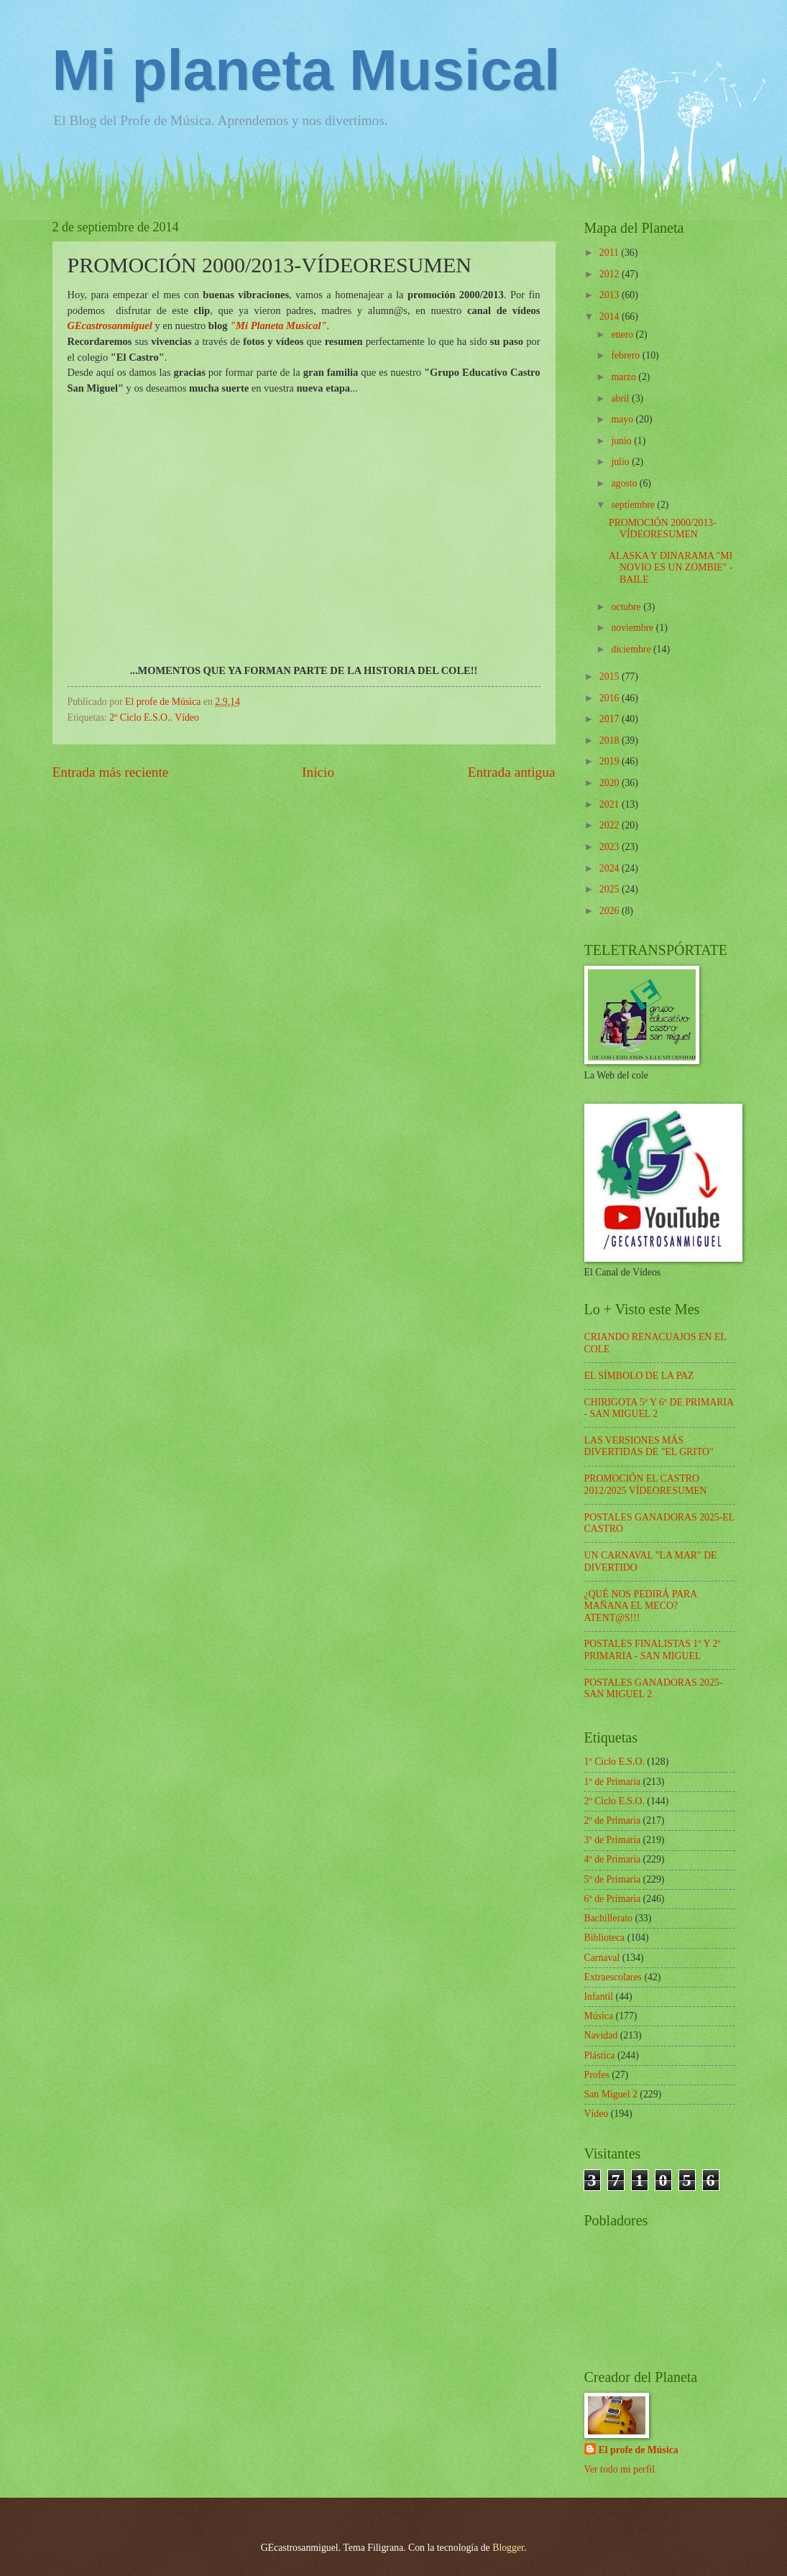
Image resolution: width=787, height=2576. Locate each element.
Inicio (318, 772)
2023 (610, 846)
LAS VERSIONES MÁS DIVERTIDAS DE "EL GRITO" (649, 1446)
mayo (623, 419)
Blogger (508, 2547)
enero (623, 334)
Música (599, 2016)
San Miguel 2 (611, 2094)
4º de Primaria (612, 1859)
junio (622, 440)
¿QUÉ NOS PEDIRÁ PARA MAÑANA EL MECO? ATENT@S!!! (640, 1606)
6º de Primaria (612, 1898)
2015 (610, 676)
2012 (610, 274)
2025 (610, 889)
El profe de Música (638, 2450)
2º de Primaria (612, 1820)
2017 (610, 719)
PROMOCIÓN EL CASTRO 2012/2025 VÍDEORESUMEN (645, 1484)
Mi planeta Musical (306, 70)
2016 (610, 698)
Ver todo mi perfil (619, 2469)
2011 (610, 252)
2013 (610, 295)
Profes (596, 2074)
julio (621, 461)
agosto (625, 483)
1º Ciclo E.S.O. (614, 1761)
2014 (610, 316)
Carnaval (602, 1957)
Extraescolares (613, 1977)
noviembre (633, 627)
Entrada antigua (512, 772)
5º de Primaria (612, 1879)
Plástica (599, 2055)
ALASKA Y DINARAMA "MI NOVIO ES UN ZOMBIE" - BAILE (670, 567)
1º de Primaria (612, 1781)
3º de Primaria (612, 1839)
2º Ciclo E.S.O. (139, 717)
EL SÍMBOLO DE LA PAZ (639, 1375)
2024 (610, 868)
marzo (624, 376)
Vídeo (187, 717)
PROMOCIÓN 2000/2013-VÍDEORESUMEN (663, 528)
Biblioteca (604, 1937)
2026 (610, 910)
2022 (610, 825)
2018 (610, 740)
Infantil (599, 1996)
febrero (626, 355)
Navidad (601, 2035)
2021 (610, 804)
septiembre (634, 504)
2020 (610, 782)
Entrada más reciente (110, 772)
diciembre (632, 649)
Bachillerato (608, 1918)
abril (621, 398)
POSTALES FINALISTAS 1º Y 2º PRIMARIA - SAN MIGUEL (652, 1649)
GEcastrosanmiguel (110, 325)
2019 (610, 761)
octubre (627, 606)
